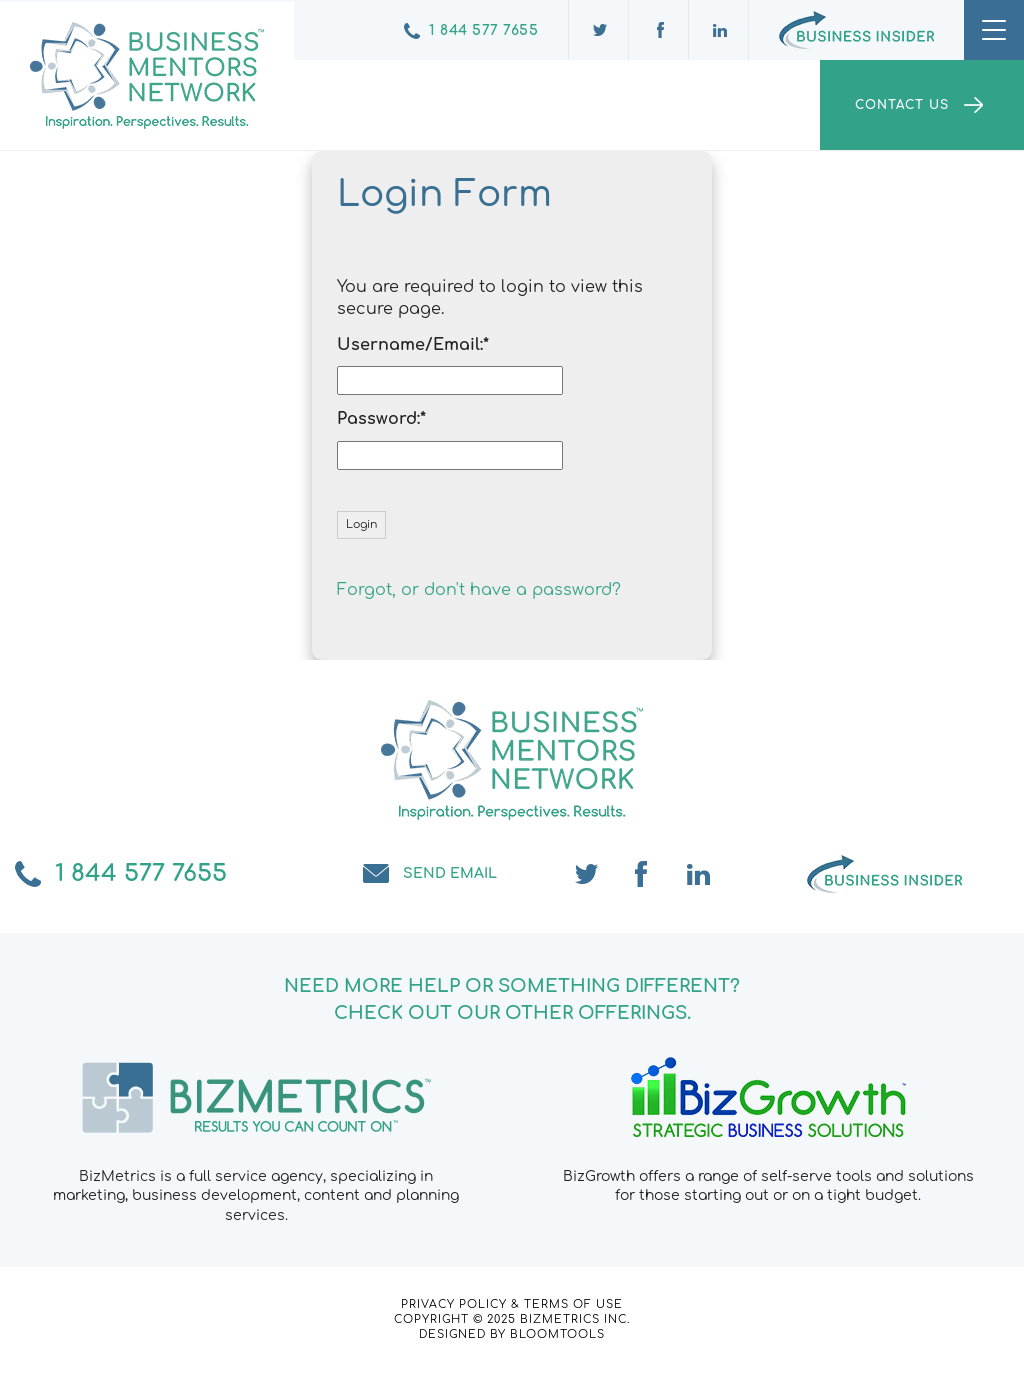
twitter (587, 874)
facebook (643, 874)
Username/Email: (410, 345)
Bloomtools (557, 1334)
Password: (378, 419)
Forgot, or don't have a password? (479, 590)
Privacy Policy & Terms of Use (512, 1304)
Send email (450, 873)
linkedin (699, 874)
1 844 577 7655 (483, 30)
